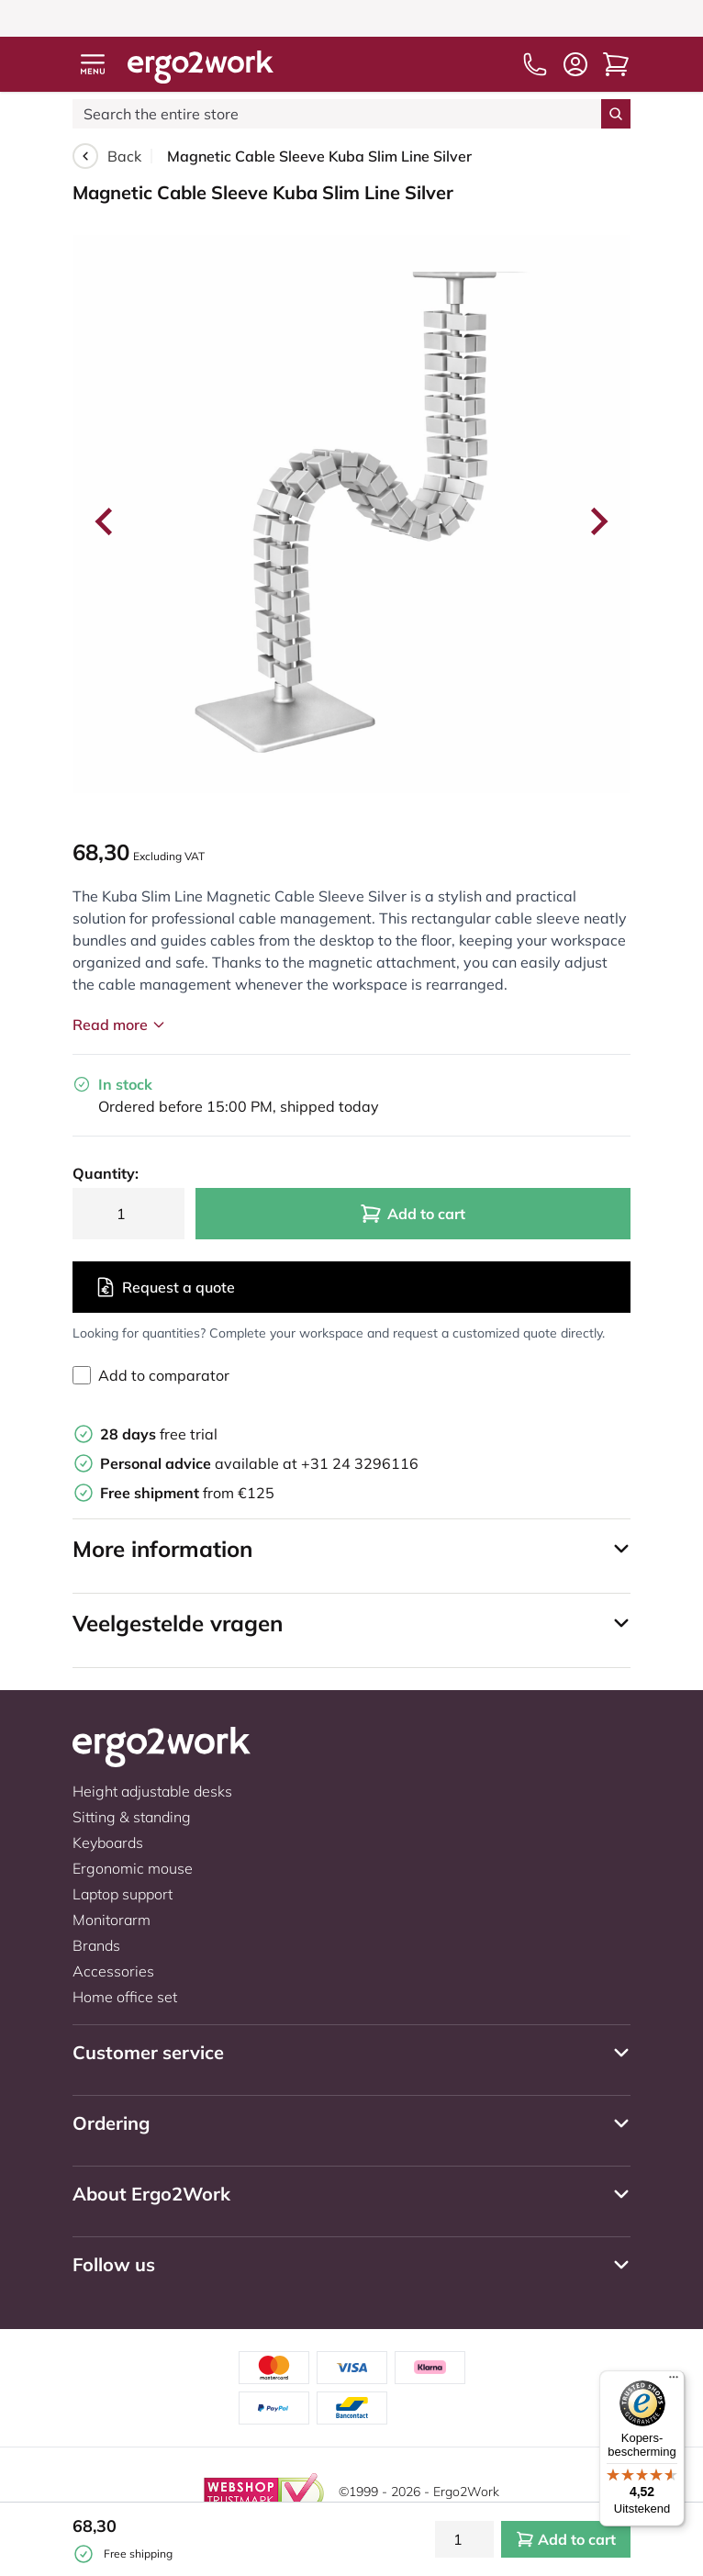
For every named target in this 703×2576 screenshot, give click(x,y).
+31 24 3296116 (359, 1463)
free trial (159, 1434)
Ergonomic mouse (133, 1868)
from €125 (187, 1493)
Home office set (125, 1997)
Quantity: (106, 1173)
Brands (96, 1945)
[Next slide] (597, 521)
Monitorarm (112, 1919)
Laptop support (123, 1894)
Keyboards (108, 1842)
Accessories (113, 1971)
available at (200, 1463)
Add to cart (412, 1214)
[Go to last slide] (106, 521)
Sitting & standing (132, 1817)
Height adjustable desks (152, 1791)
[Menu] (674, 2381)
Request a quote (165, 1287)
